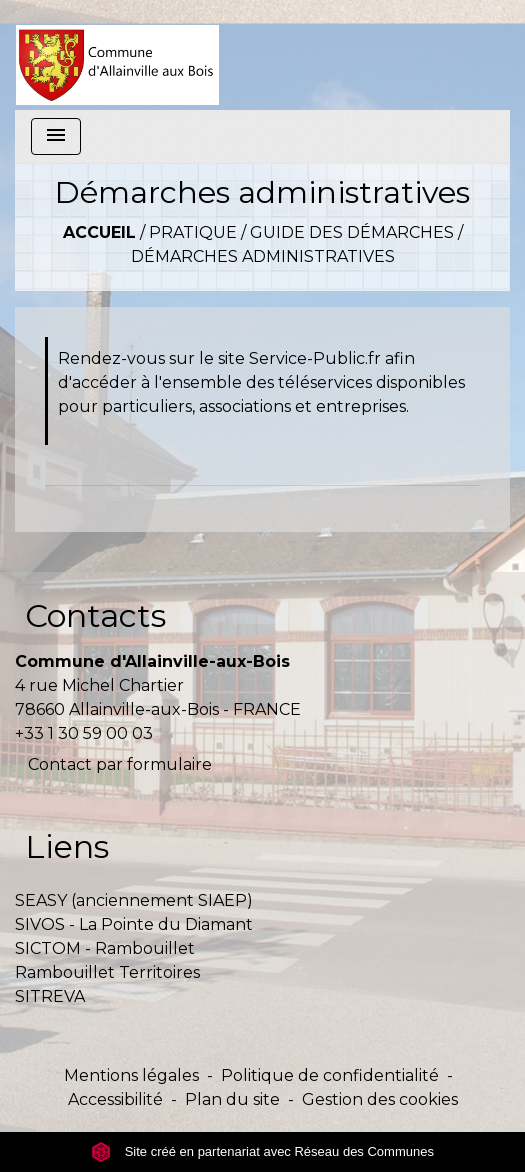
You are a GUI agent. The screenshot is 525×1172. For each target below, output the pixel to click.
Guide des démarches (352, 232)
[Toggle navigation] (56, 136)
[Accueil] (117, 55)
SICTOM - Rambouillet (105, 948)
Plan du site (232, 1099)
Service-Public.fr (315, 358)
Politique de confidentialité (330, 1075)
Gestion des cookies (380, 1099)
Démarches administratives (263, 256)
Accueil (99, 232)
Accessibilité (115, 1099)
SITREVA (50, 996)
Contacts (95, 615)
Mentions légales (131, 1075)
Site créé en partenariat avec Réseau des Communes (262, 1151)
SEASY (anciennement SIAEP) (134, 900)
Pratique (193, 232)
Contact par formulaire (120, 764)
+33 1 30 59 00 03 (84, 733)
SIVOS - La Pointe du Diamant (134, 924)
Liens (67, 846)
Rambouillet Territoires (107, 972)
